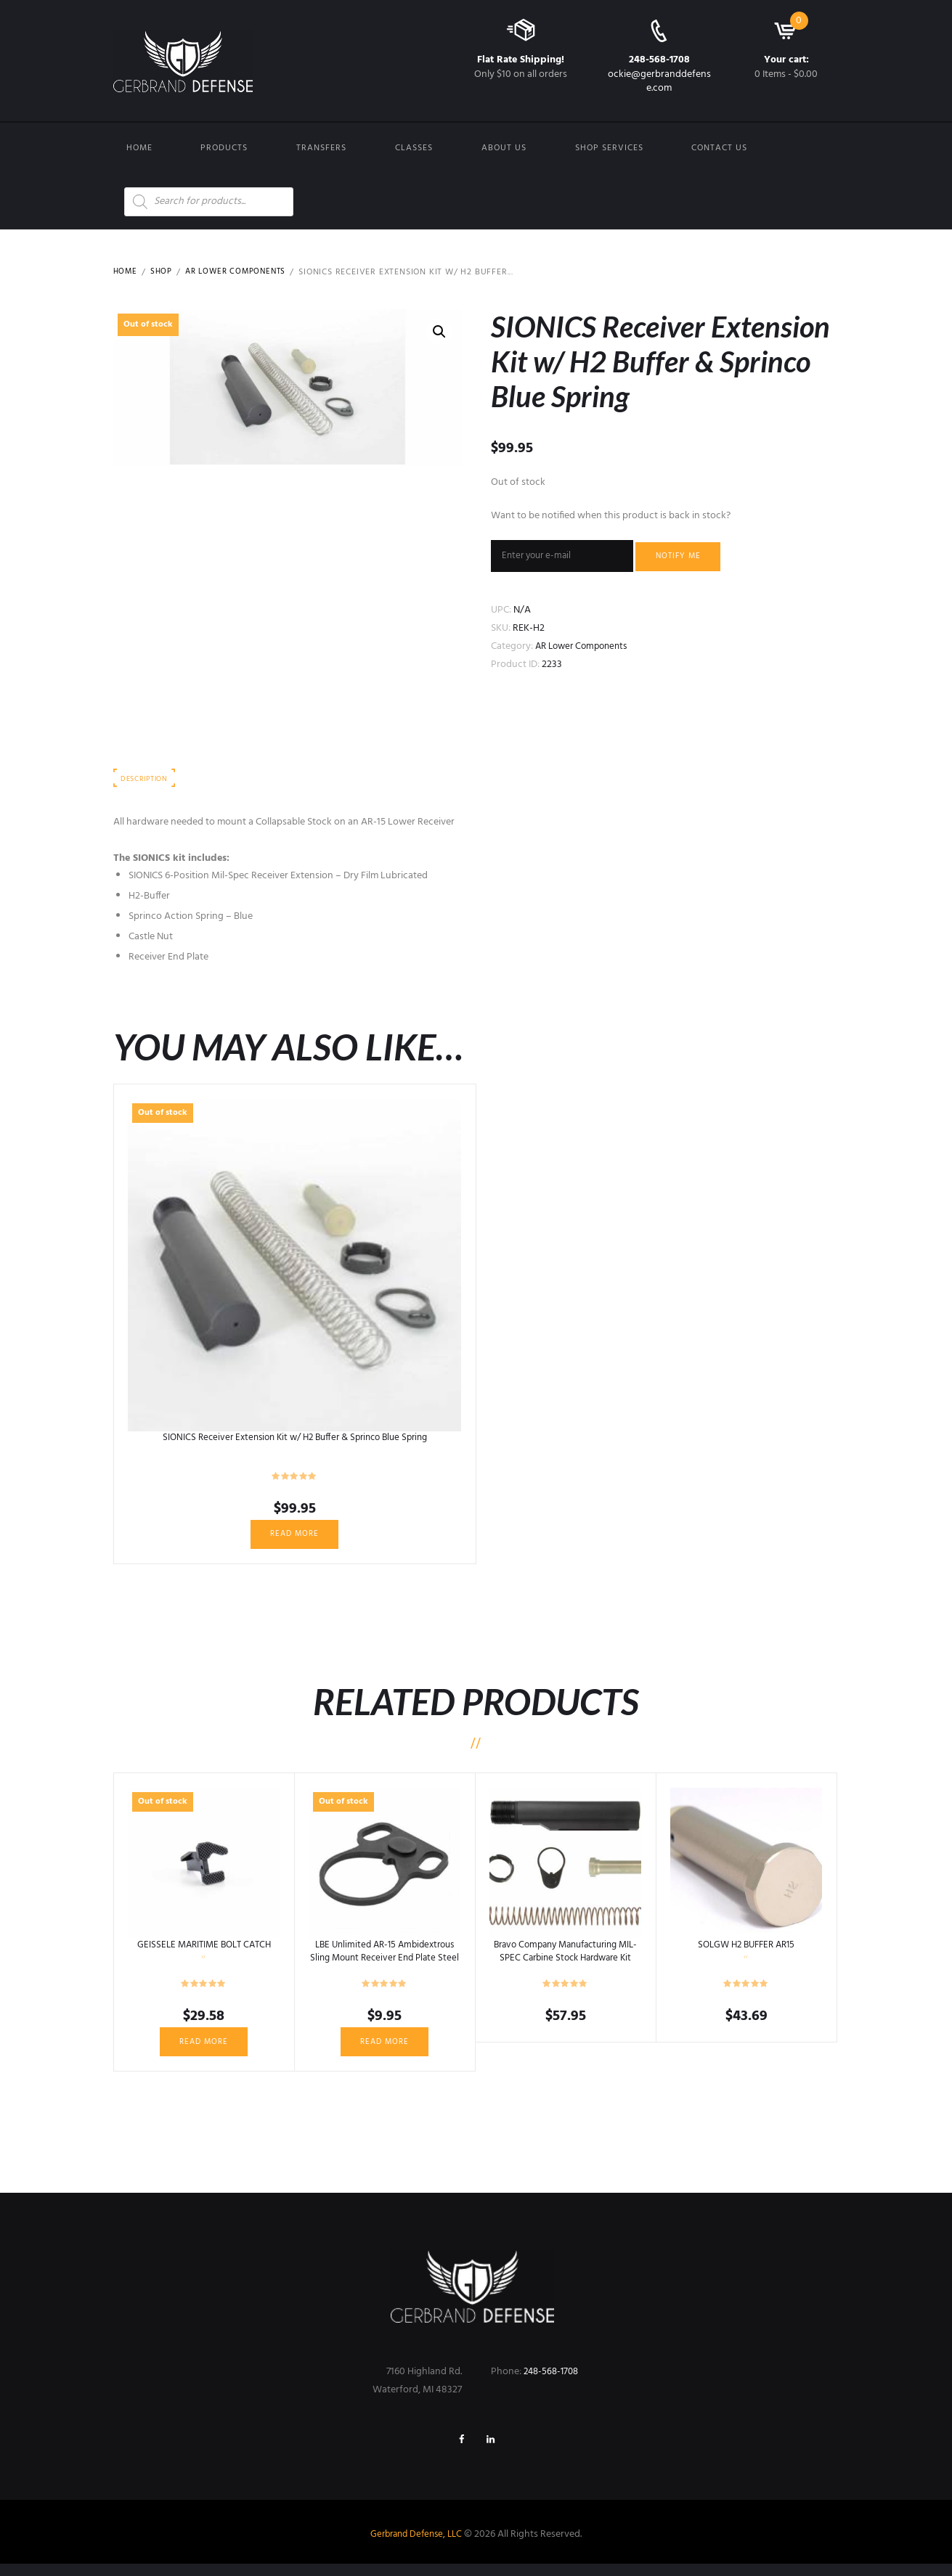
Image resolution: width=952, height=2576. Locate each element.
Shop (163, 272)
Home (139, 148)
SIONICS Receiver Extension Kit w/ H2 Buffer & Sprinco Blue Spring (294, 1442)
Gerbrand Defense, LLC (416, 2546)
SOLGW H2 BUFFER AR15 (746, 1952)
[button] (439, 332)
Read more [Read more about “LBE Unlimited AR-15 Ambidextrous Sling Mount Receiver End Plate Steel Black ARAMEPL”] (385, 2050)
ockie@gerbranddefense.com (659, 81)
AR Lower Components (242, 272)
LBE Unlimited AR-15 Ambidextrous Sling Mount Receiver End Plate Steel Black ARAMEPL (384, 1965)
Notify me (691, 557)
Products (224, 148)
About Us (503, 148)
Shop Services (609, 148)
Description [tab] (147, 783)
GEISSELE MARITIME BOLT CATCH (203, 1952)
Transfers (321, 148)
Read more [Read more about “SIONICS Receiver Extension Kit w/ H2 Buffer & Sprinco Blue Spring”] (295, 1540)
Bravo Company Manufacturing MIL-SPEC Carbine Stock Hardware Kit (565, 1965)
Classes (414, 148)
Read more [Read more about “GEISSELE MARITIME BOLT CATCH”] (204, 2050)
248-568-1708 (659, 60)
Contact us (719, 148)
